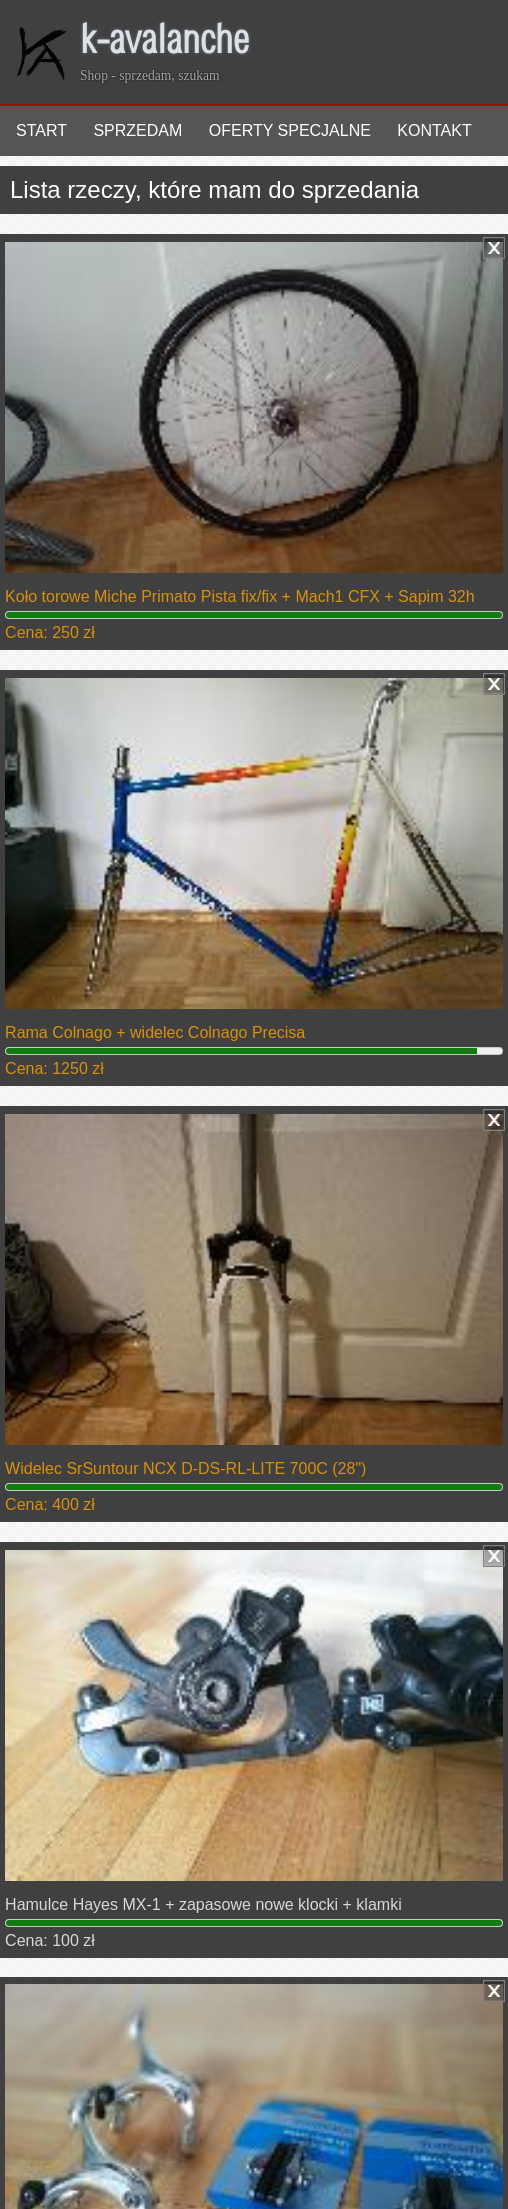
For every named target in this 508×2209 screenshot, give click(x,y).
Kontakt (434, 130)
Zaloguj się (58, 2138)
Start (41, 130)
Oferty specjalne (290, 130)
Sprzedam (137, 130)
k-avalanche (164, 44)
